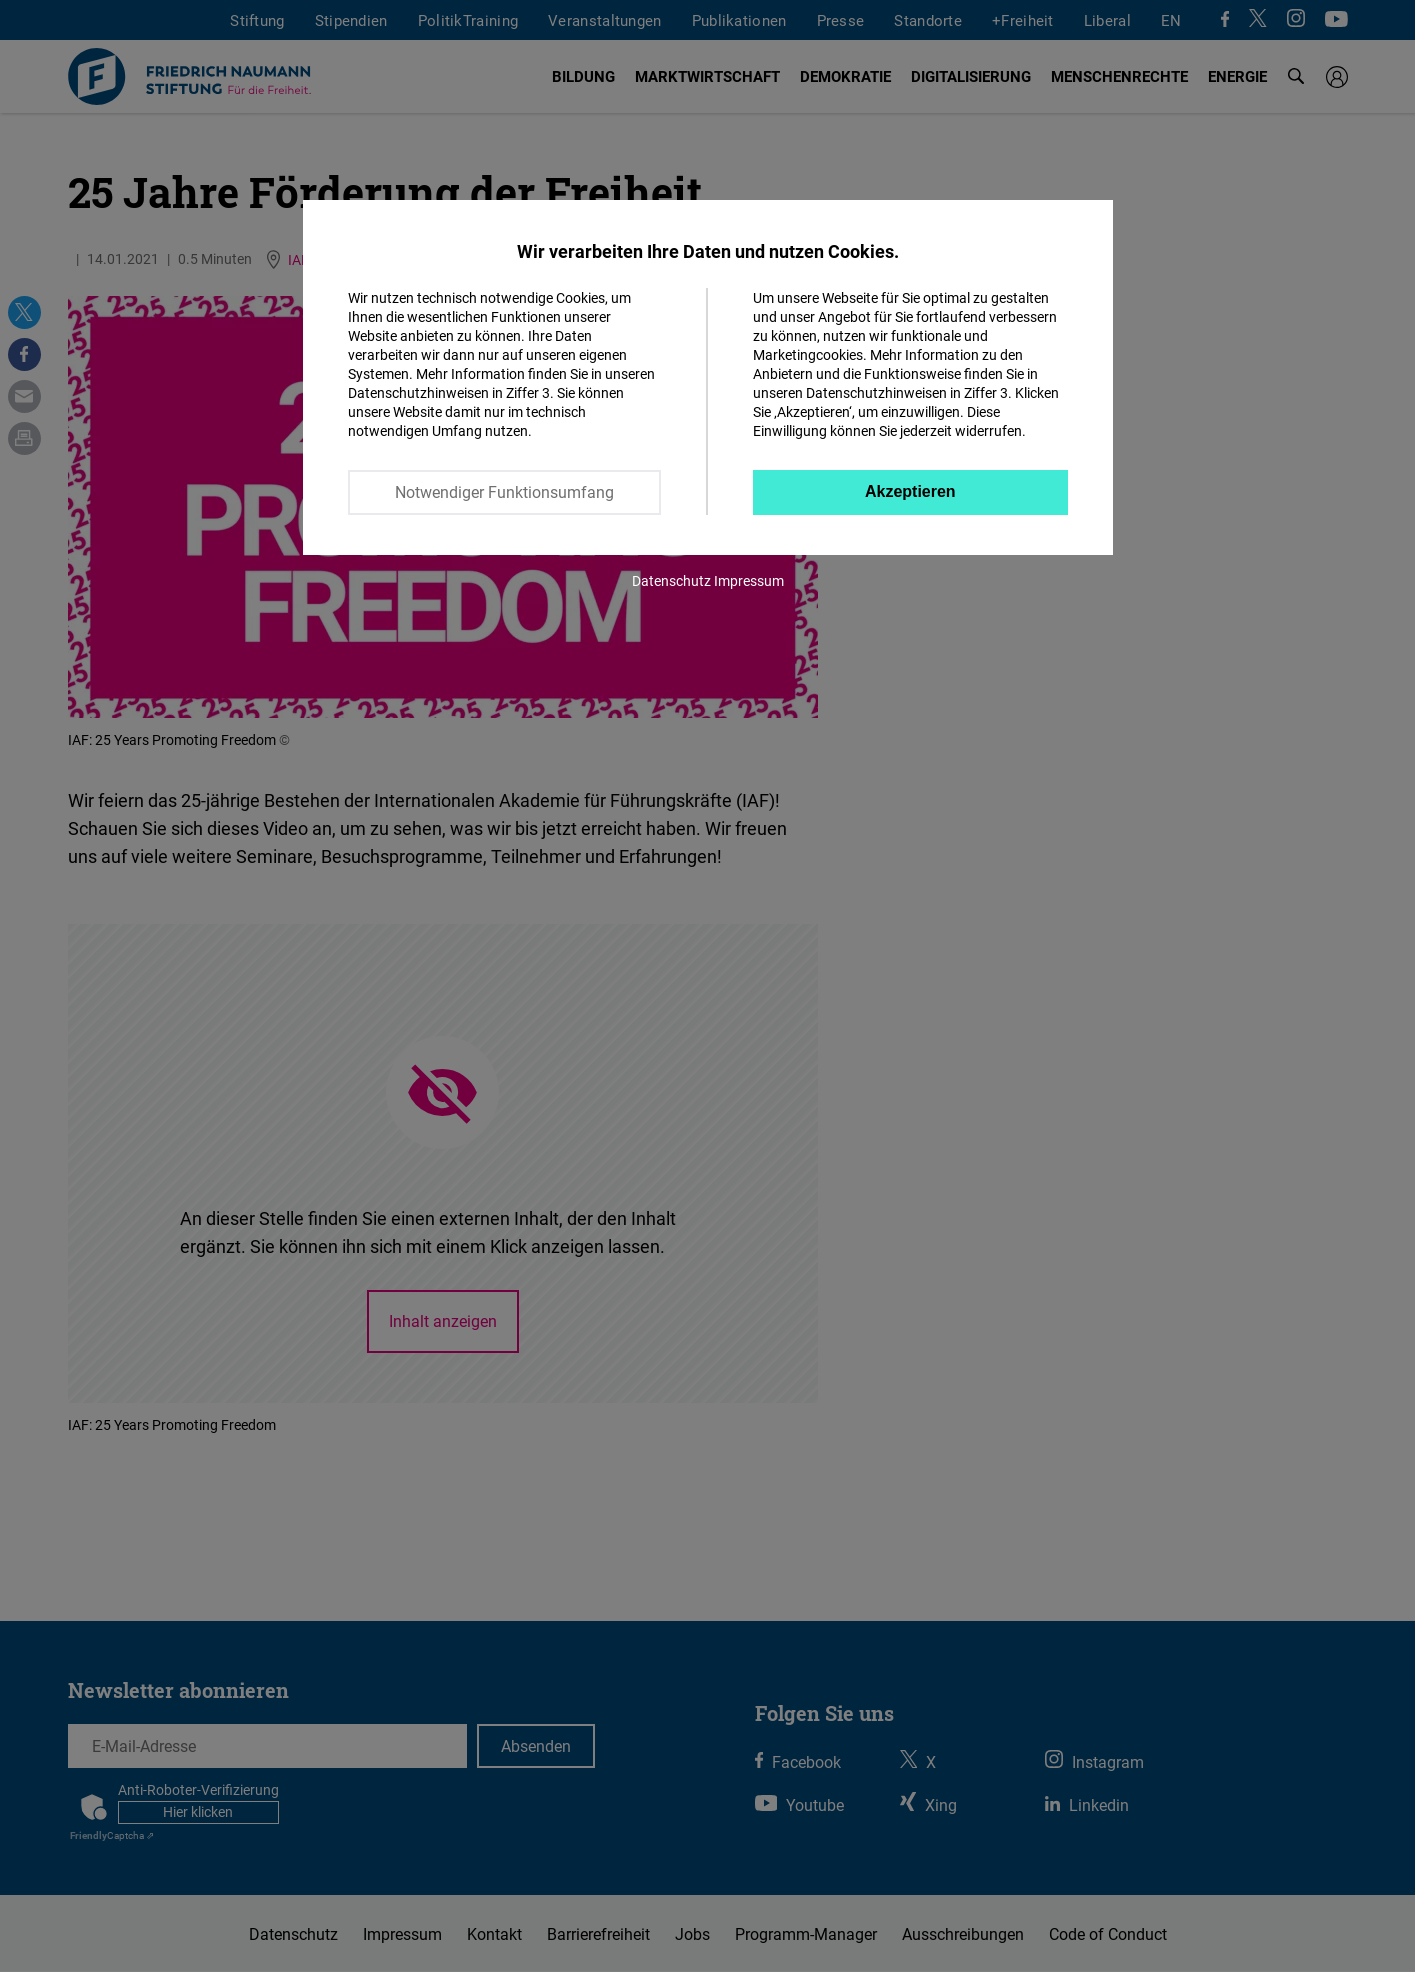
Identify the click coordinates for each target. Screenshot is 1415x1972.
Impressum (749, 580)
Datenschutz (671, 580)
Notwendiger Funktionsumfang (504, 492)
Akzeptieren (910, 491)
